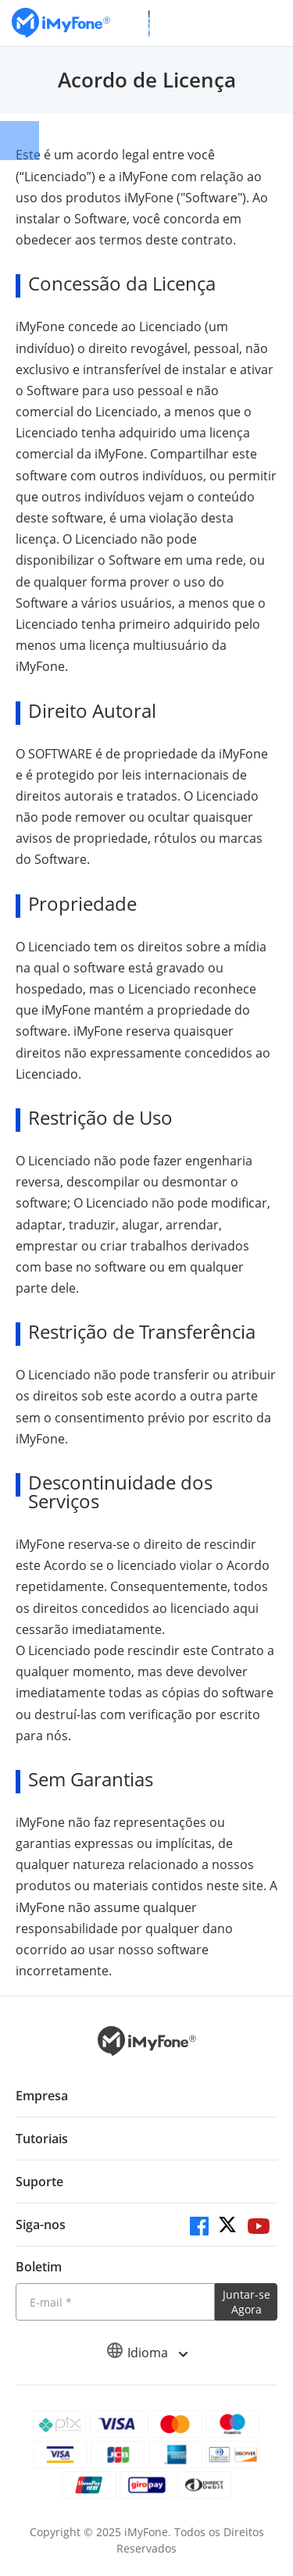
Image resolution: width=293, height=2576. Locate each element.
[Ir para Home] (61, 23)
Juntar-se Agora (246, 2302)
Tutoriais (42, 2138)
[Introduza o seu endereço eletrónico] (115, 2302)
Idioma (147, 2352)
